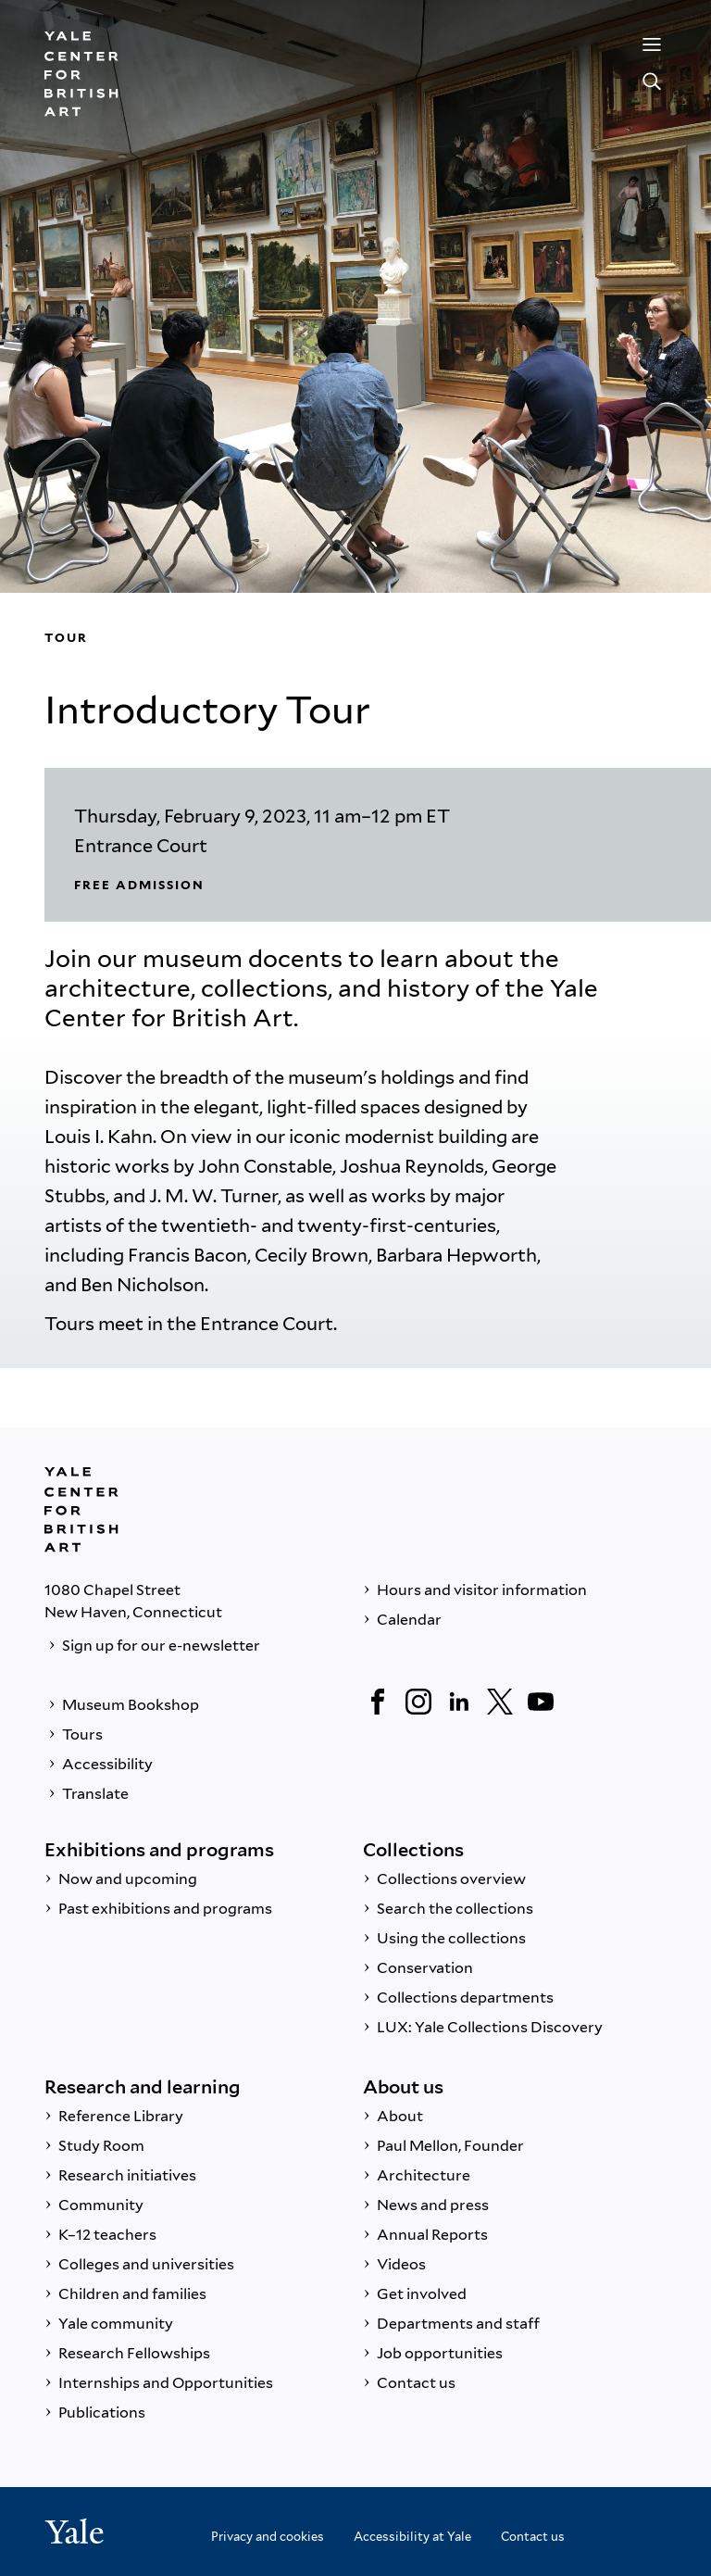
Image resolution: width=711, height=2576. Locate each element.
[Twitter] (500, 1701)
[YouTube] (540, 1701)
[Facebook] (378, 1701)
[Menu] (652, 44)
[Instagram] (418, 1701)
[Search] (652, 81)
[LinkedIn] (459, 1701)
